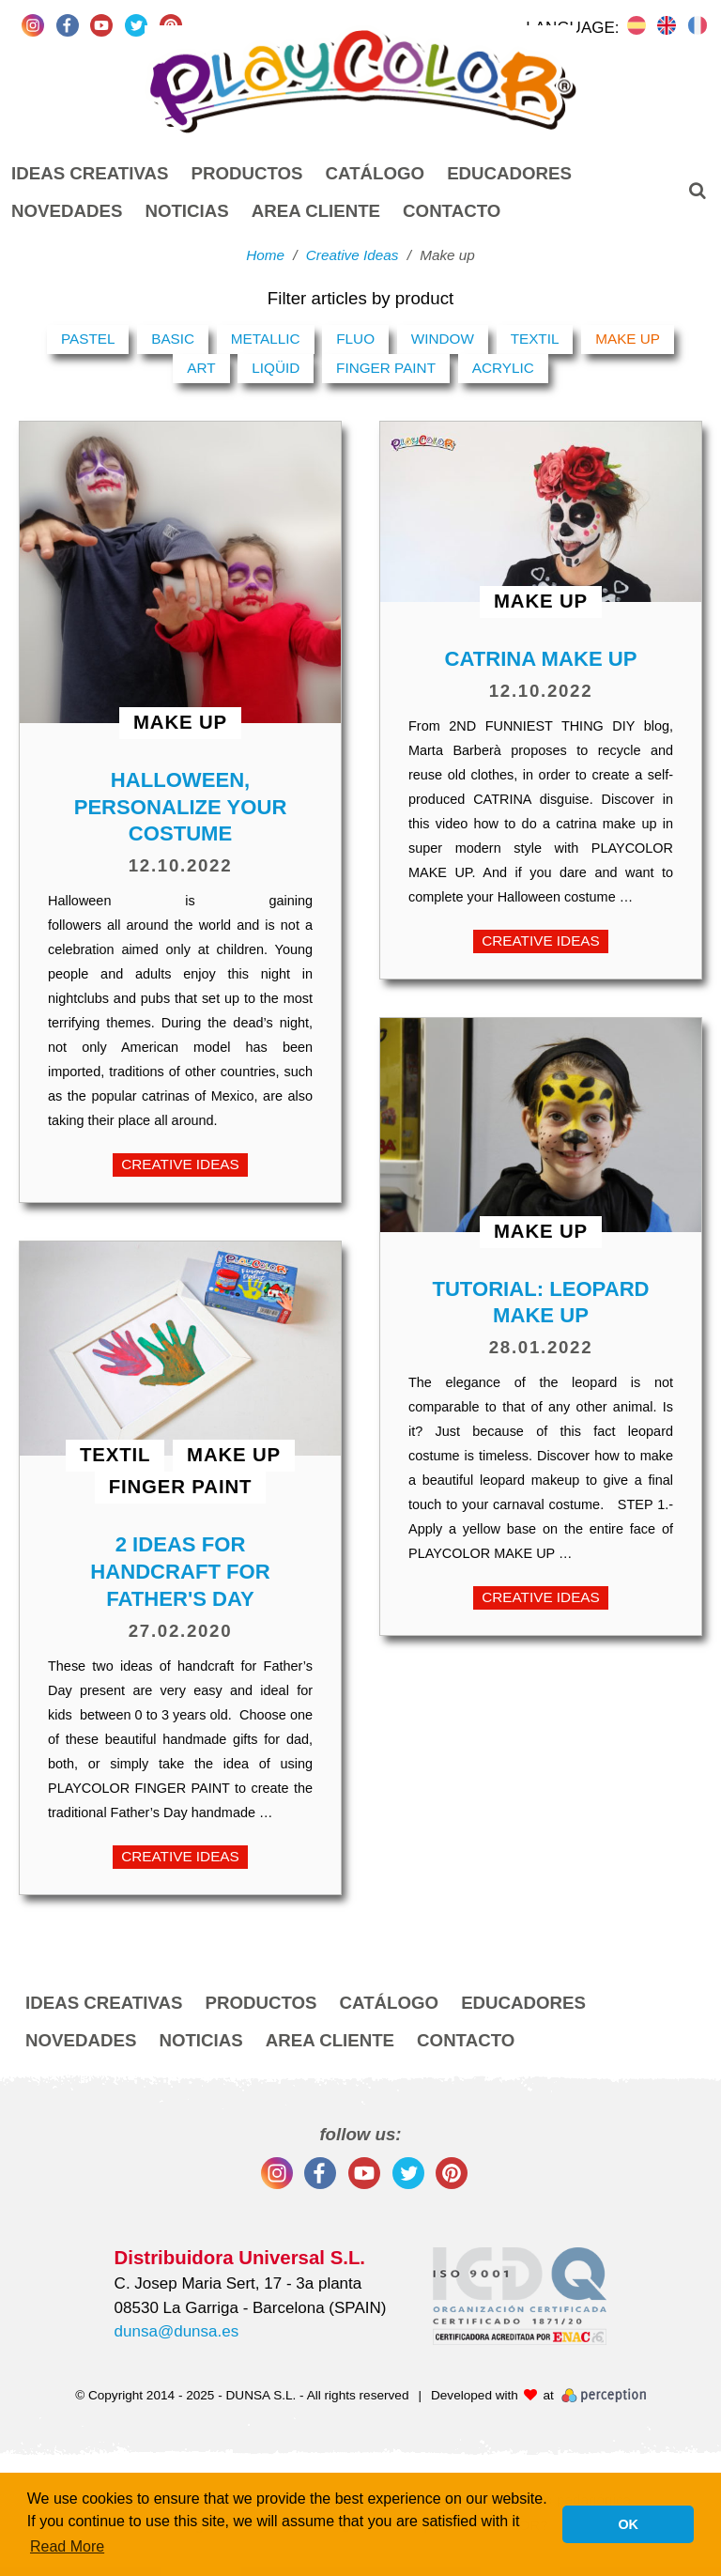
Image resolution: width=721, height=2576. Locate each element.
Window (442, 339)
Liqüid (275, 368)
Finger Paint (386, 368)
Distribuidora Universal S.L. (240, 2257)
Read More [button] (67, 2546)
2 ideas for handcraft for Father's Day (179, 1571)
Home (265, 255)
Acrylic (503, 368)
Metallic (265, 339)
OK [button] (628, 2524)
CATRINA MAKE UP (541, 659)
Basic (172, 339)
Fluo (355, 339)
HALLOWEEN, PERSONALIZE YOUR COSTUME (180, 806)
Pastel (88, 339)
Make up (627, 339)
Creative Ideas (180, 1164)
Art (201, 368)
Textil (535, 339)
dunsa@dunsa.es (177, 2331)
